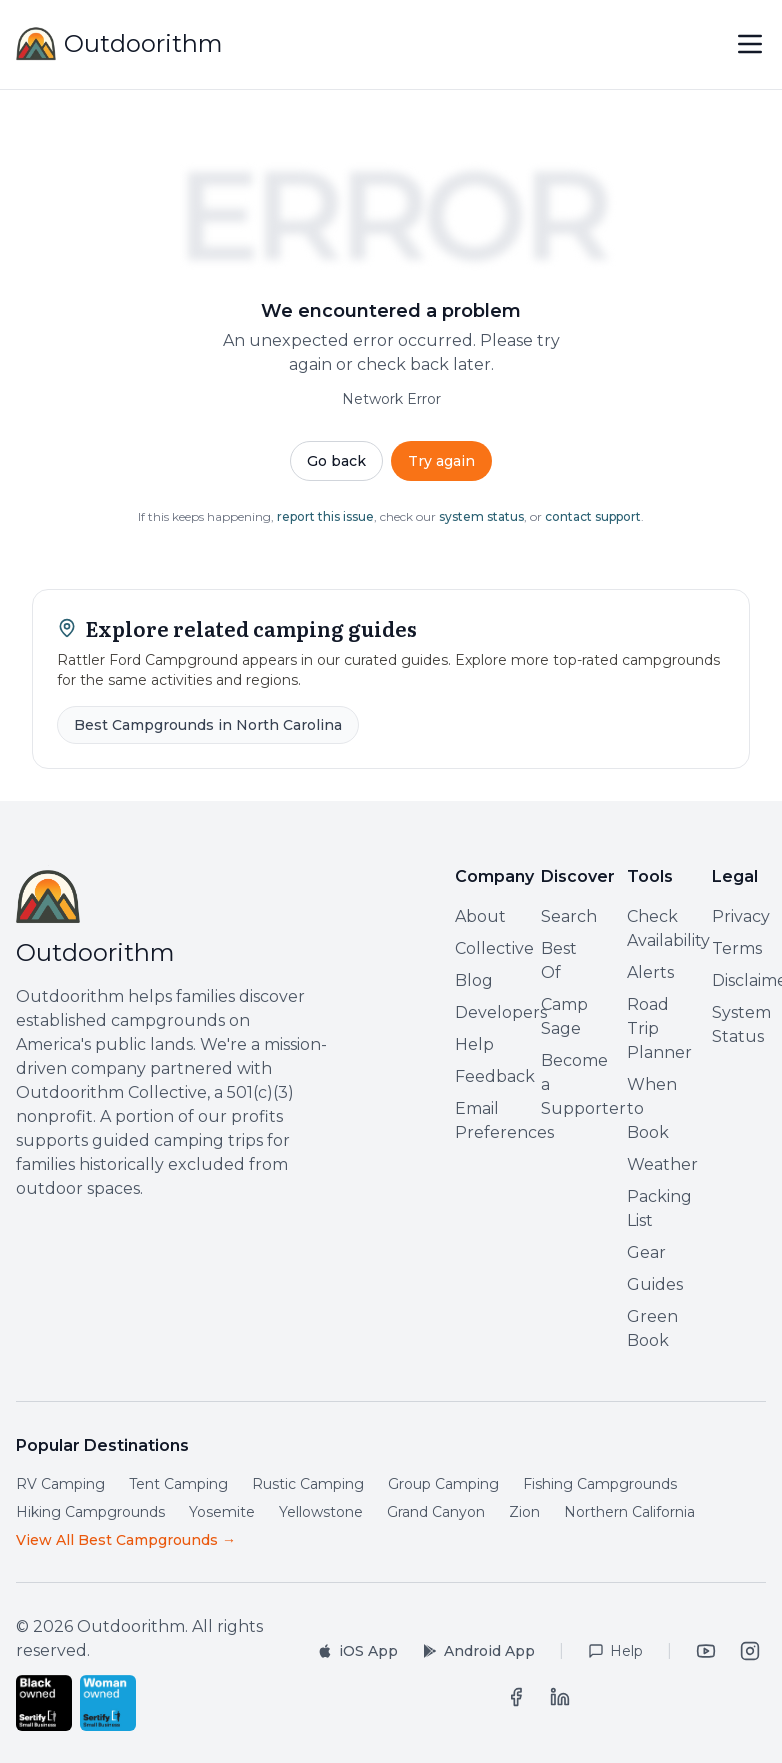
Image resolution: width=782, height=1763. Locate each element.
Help (474, 1044)
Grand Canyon (436, 1512)
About (480, 916)
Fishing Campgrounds (600, 1484)
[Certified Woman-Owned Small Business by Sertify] (108, 1703)
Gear (646, 1252)
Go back (336, 461)
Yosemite (222, 1512)
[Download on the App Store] (357, 1651)
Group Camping (443, 1484)
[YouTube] (706, 1651)
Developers (501, 1012)
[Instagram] (750, 1651)
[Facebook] (516, 1697)
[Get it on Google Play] (478, 1651)
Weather (662, 1164)
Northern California (629, 1512)
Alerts (650, 972)
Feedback (495, 1076)
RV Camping (60, 1484)
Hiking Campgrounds (90, 1512)
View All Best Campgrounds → (126, 1540)
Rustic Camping (308, 1484)
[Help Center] (615, 1651)
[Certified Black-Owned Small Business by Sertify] (44, 1703)
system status (481, 516)
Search (569, 916)
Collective (494, 948)
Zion (524, 1512)
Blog (474, 980)
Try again (441, 461)
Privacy (741, 916)
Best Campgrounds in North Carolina (208, 725)
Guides (655, 1284)
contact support (593, 516)
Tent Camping (178, 1484)
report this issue (325, 516)
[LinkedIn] (560, 1697)
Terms (737, 948)
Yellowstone (321, 1512)
